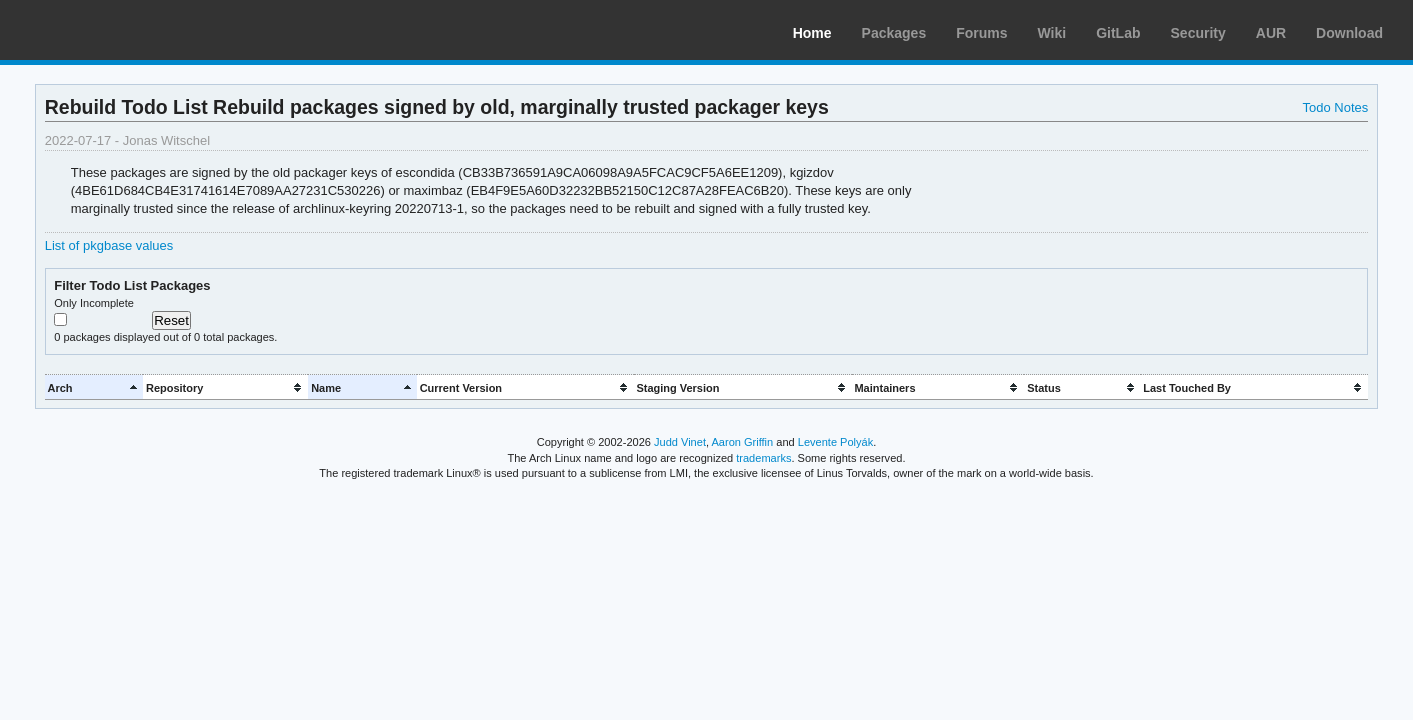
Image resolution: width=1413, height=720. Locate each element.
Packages (894, 33)
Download (1349, 33)
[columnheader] (94, 387)
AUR (1271, 33)
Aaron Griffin (742, 442)
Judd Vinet (680, 442)
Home (812, 33)
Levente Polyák (835, 442)
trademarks (763, 458)
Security (1198, 33)
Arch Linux (110, 30)
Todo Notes (1336, 107)
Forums (981, 33)
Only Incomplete (94, 303)
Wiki (1052, 33)
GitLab (1118, 33)
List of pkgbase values (109, 245)
